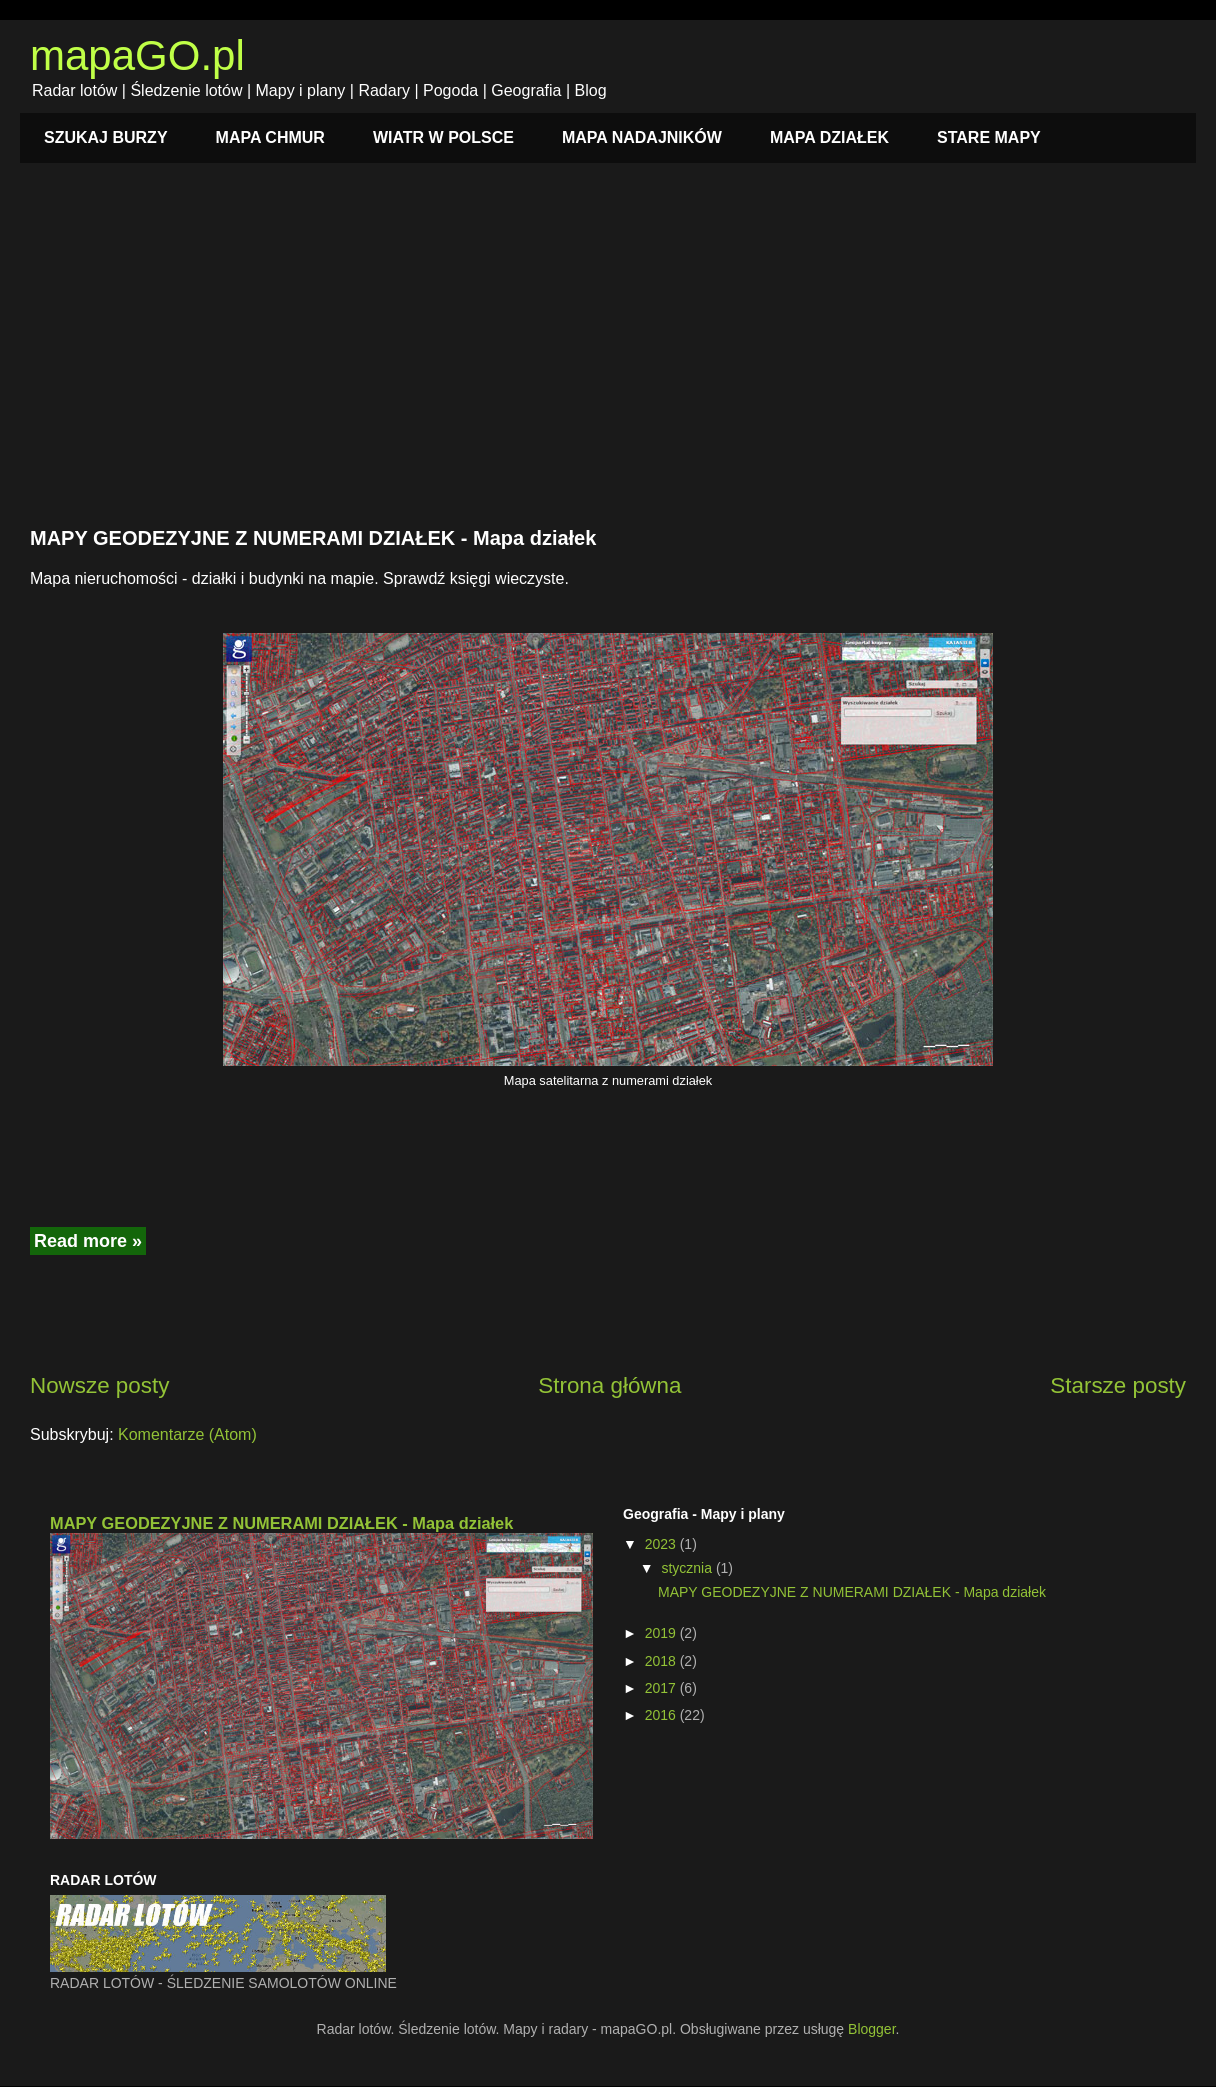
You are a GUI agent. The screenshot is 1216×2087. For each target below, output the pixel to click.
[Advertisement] (608, 356)
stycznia (688, 1568)
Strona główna (609, 1385)
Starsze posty (1118, 1385)
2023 (662, 1544)
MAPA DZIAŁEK (829, 137)
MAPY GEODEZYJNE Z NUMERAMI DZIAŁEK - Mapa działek (313, 538)
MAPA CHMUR (270, 137)
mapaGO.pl (137, 55)
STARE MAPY (989, 137)
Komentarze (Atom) (187, 1434)
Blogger (871, 2029)
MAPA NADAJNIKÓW (642, 137)
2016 (662, 1715)
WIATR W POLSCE (443, 137)
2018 (662, 1661)
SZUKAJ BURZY (106, 137)
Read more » (88, 1241)
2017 (662, 1688)
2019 (662, 1633)
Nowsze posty (99, 1385)
